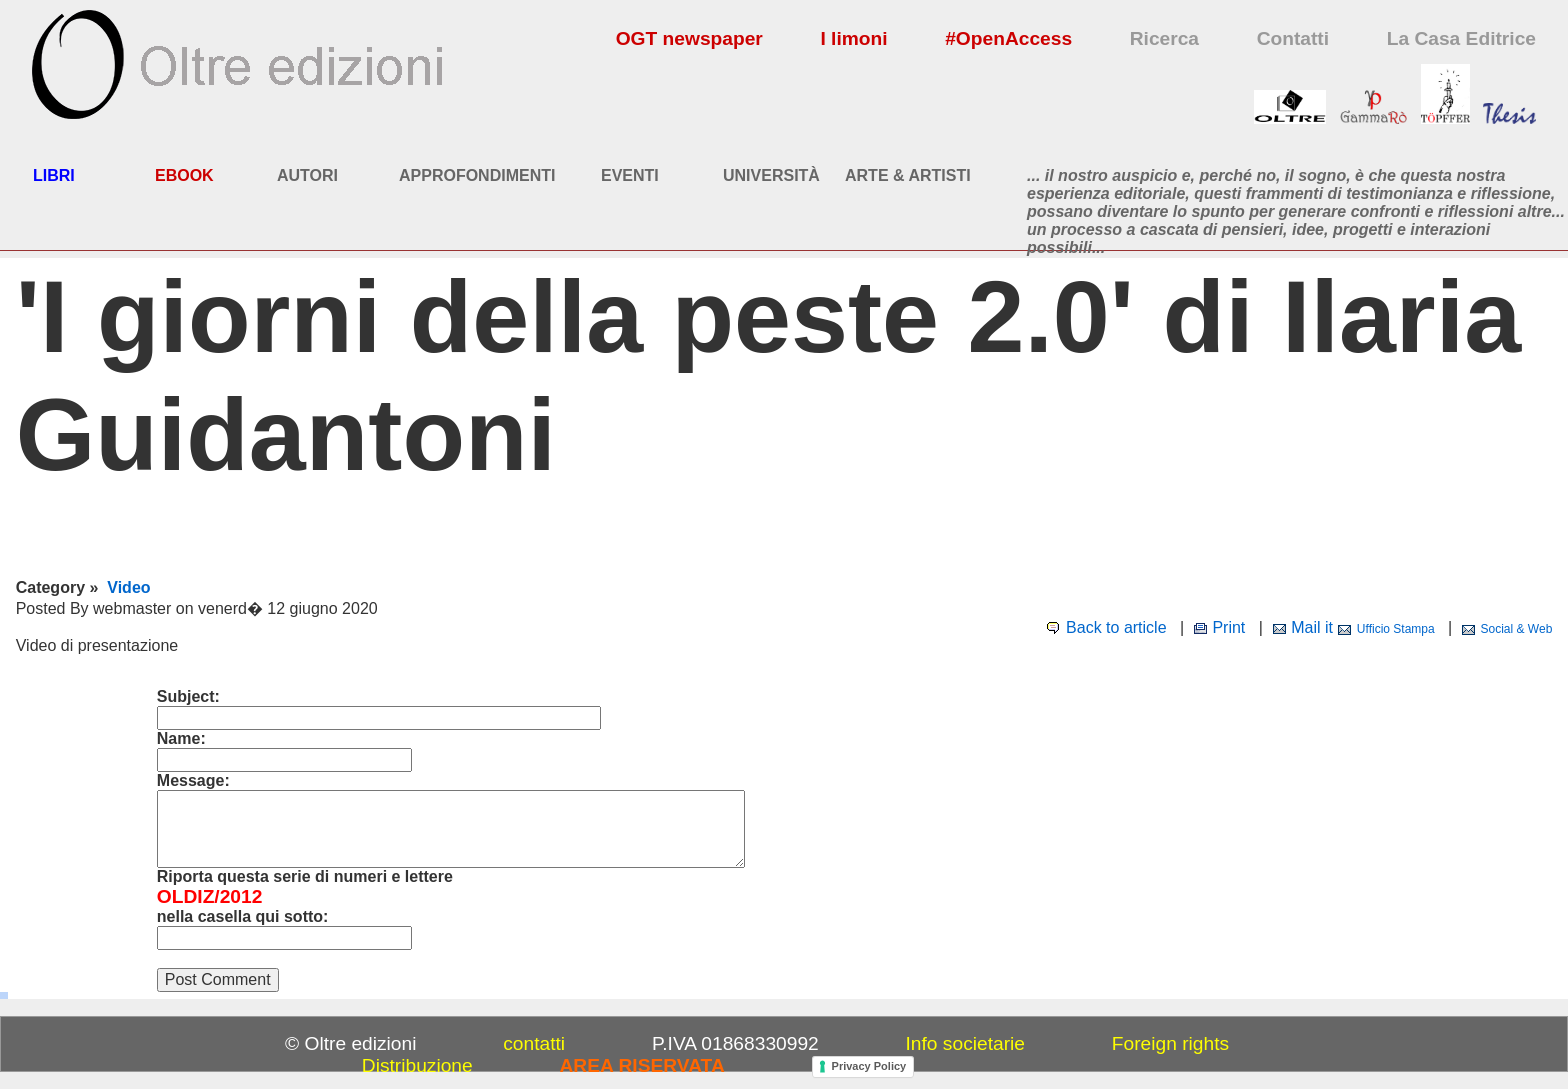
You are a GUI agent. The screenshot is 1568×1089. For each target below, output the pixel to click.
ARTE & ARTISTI (908, 175)
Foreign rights (1170, 1043)
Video (128, 587)
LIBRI (54, 175)
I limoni (853, 38)
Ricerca (1164, 38)
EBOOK (184, 175)
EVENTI (630, 175)
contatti (534, 1043)
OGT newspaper (689, 38)
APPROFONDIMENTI (477, 175)
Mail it (1312, 627)
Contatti (1293, 38)
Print (1228, 627)
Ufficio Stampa (1396, 629)
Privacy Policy (869, 1066)
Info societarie (965, 1043)
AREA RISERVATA (642, 1065)
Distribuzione (417, 1065)
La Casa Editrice (1461, 38)
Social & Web (1517, 629)
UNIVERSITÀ (771, 175)
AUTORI (307, 175)
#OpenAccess (1008, 38)
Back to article (1116, 627)
